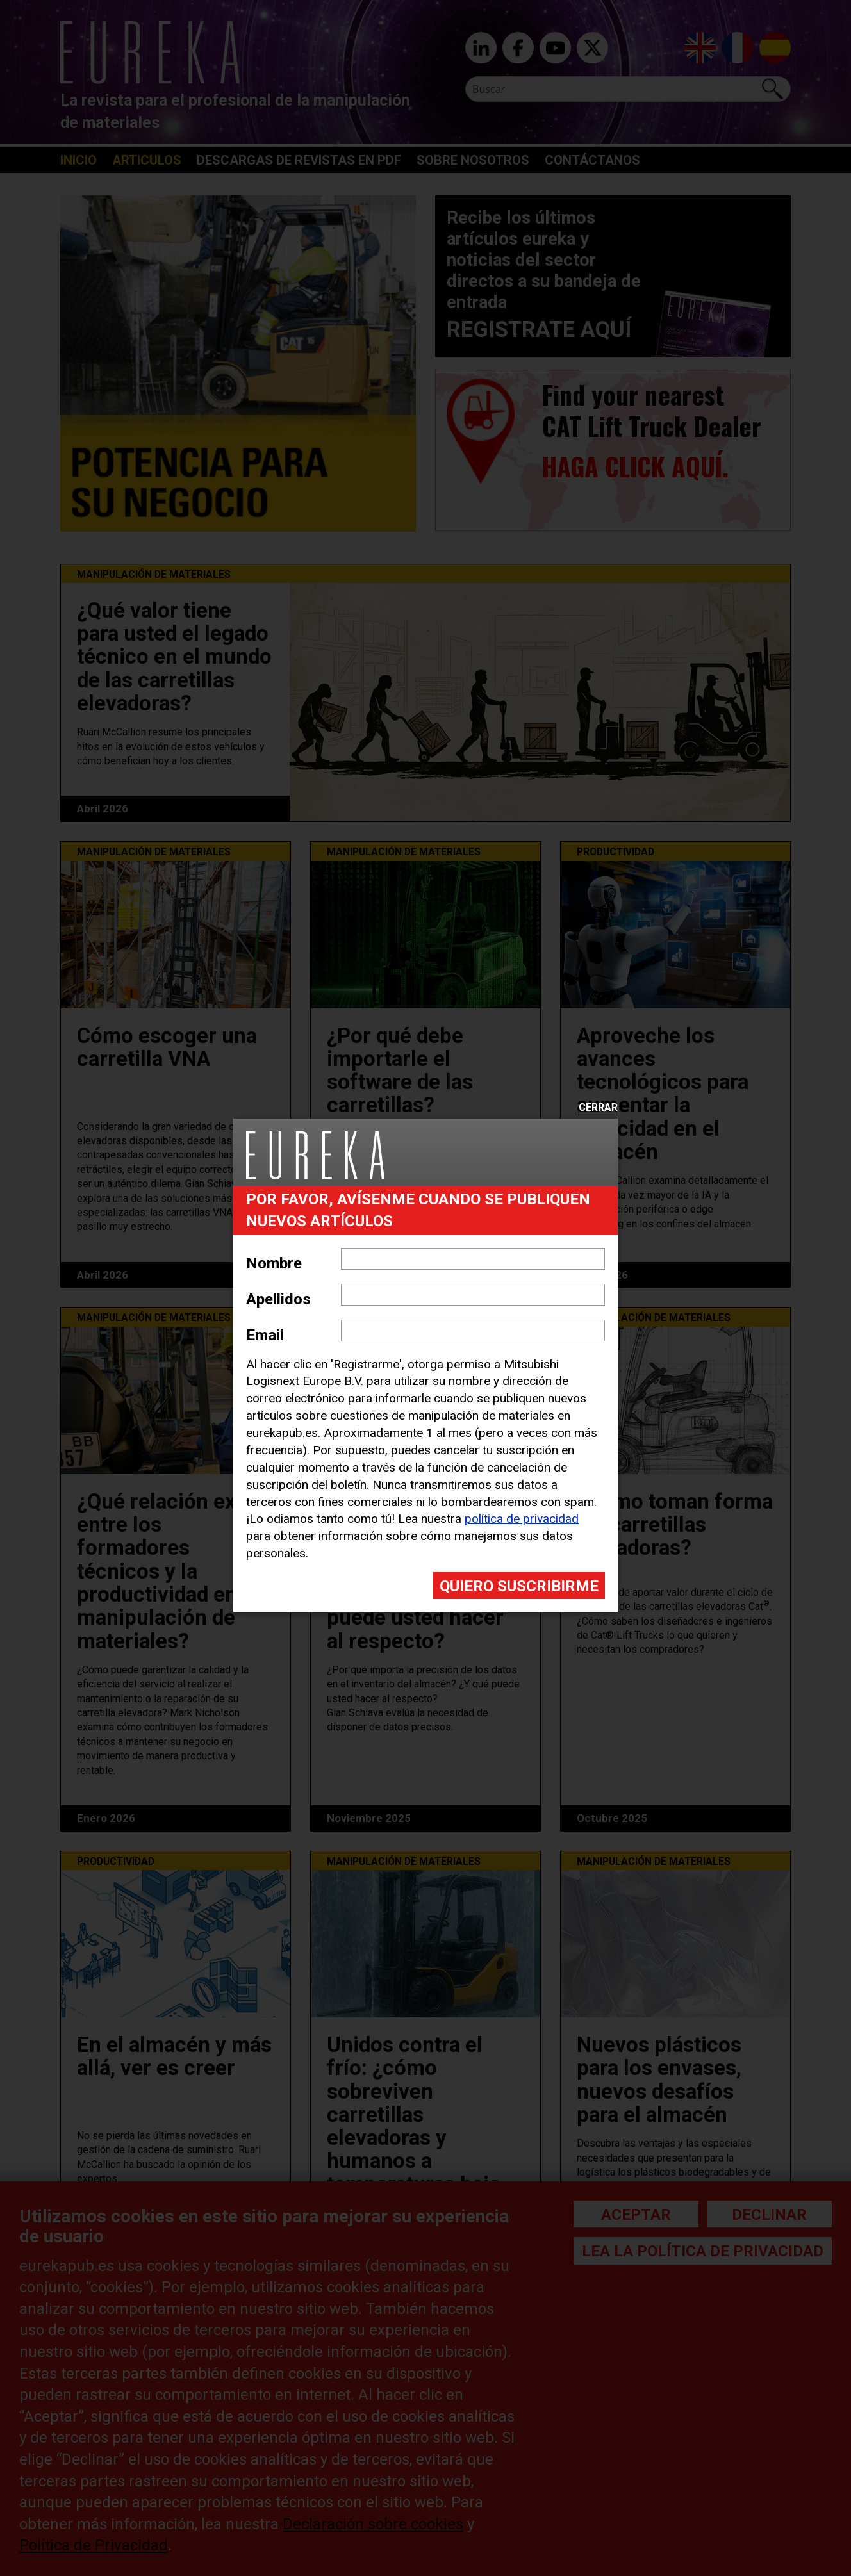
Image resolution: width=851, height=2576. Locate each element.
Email (265, 1335)
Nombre (274, 1263)
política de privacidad (522, 1518)
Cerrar (598, 1108)
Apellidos (278, 1299)
